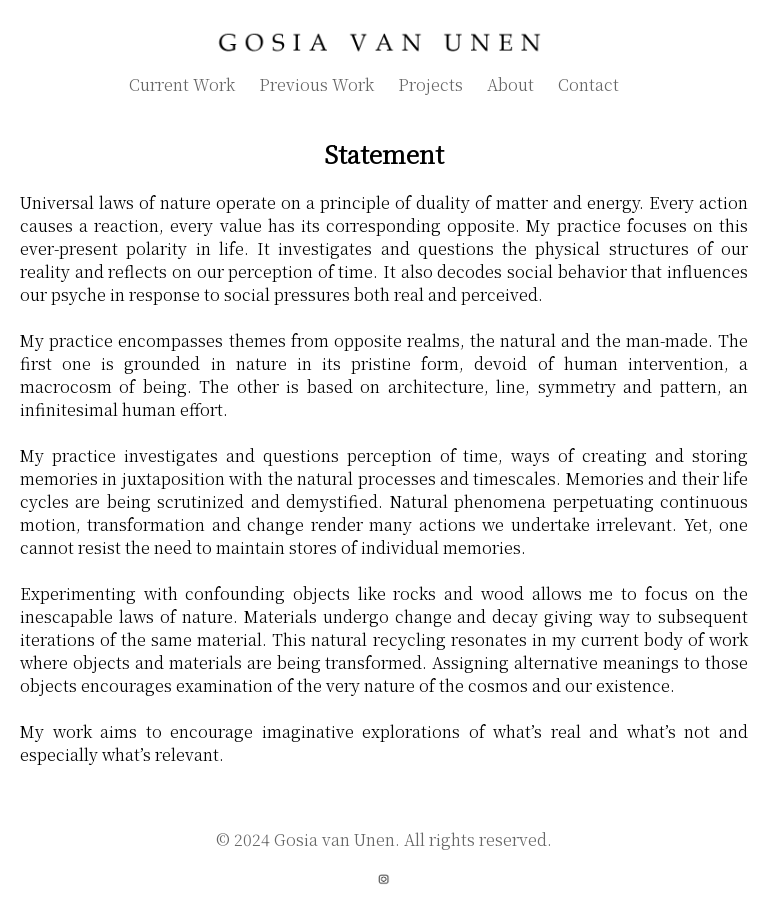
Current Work (182, 84)
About (510, 84)
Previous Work (316, 84)
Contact (588, 84)
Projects (430, 84)
